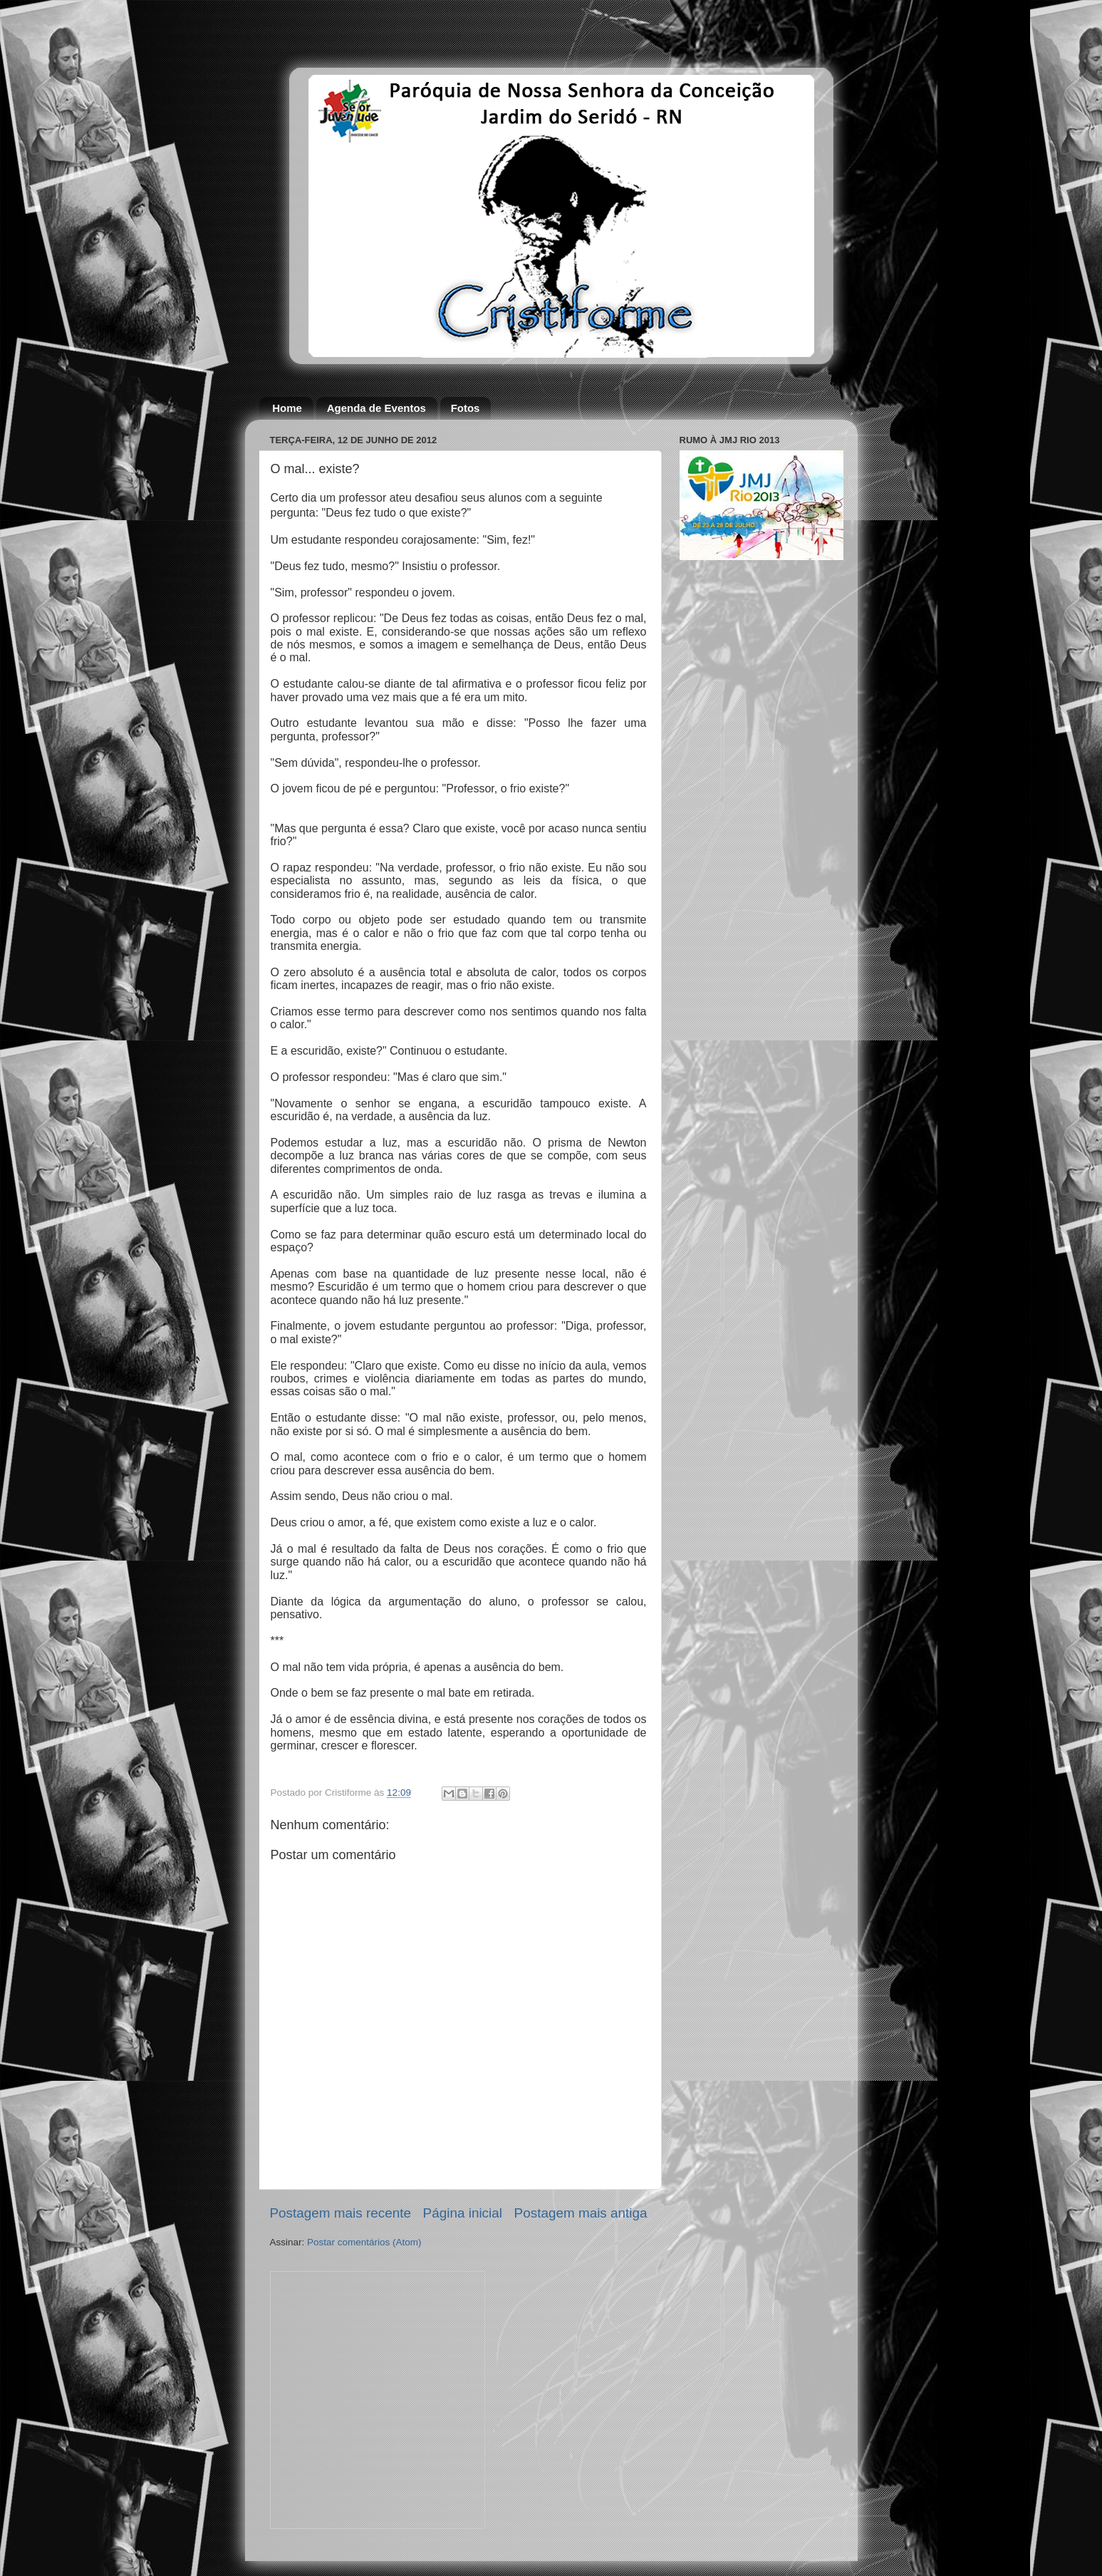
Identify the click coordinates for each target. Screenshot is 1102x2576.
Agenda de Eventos (376, 408)
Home (287, 408)
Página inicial (462, 2212)
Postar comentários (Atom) (364, 2242)
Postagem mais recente (340, 2212)
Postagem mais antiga (581, 2212)
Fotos (465, 408)
